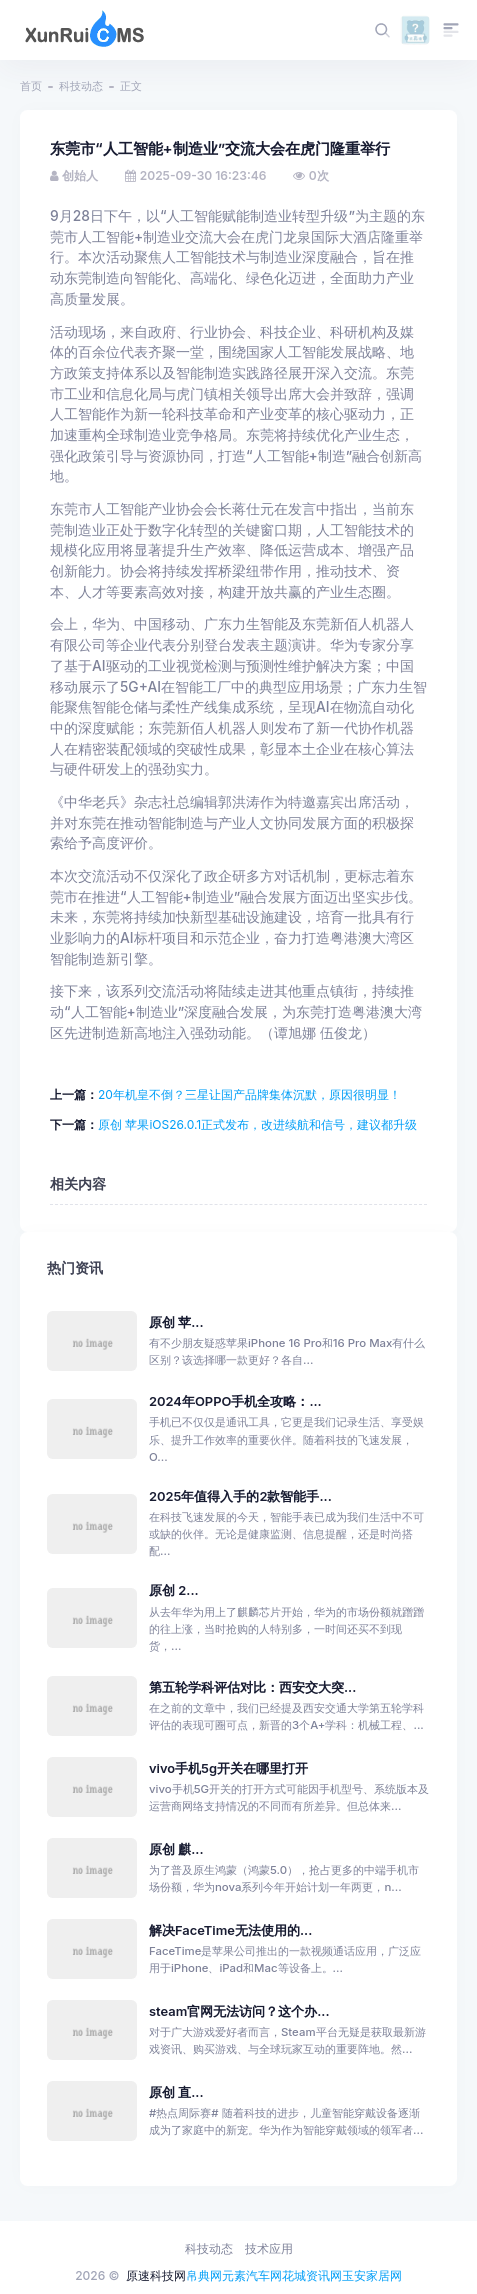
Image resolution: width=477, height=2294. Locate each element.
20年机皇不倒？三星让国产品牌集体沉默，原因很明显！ (249, 1094)
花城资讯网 (312, 2275)
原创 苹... (176, 1322)
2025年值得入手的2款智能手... (240, 1496)
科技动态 (81, 86)
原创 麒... (176, 1849)
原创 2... (174, 1590)
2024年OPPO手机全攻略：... (235, 1401)
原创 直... (176, 2092)
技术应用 (269, 2248)
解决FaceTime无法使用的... (230, 1930)
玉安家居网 (372, 2275)
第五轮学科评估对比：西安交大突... (252, 1687)
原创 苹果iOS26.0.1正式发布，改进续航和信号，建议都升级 (257, 1124)
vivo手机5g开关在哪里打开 (228, 1768)
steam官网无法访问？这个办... (239, 2011)
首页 (31, 86)
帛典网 (204, 2275)
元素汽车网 (252, 2275)
